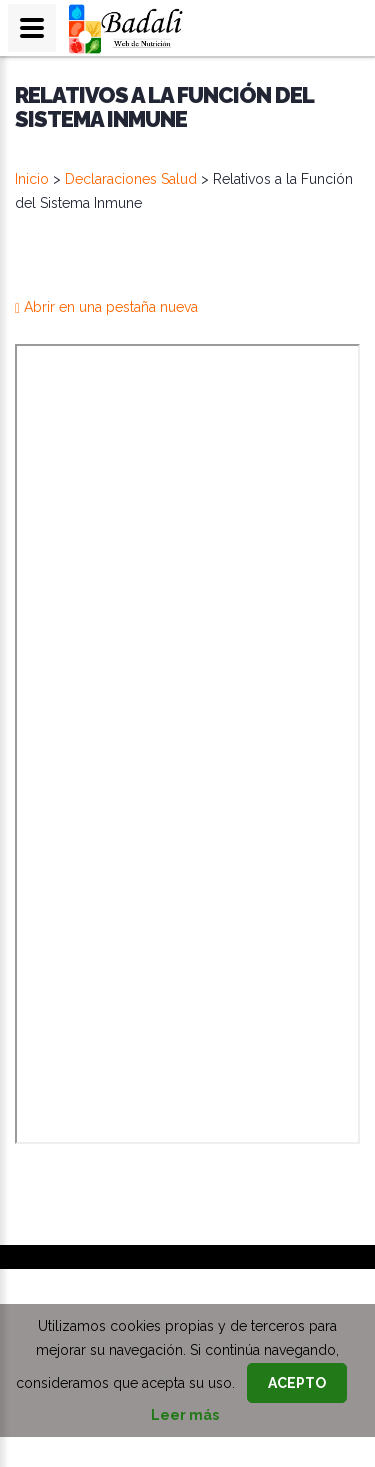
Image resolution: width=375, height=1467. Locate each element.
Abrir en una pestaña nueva (106, 307)
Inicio (32, 179)
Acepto (297, 1383)
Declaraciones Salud (131, 179)
